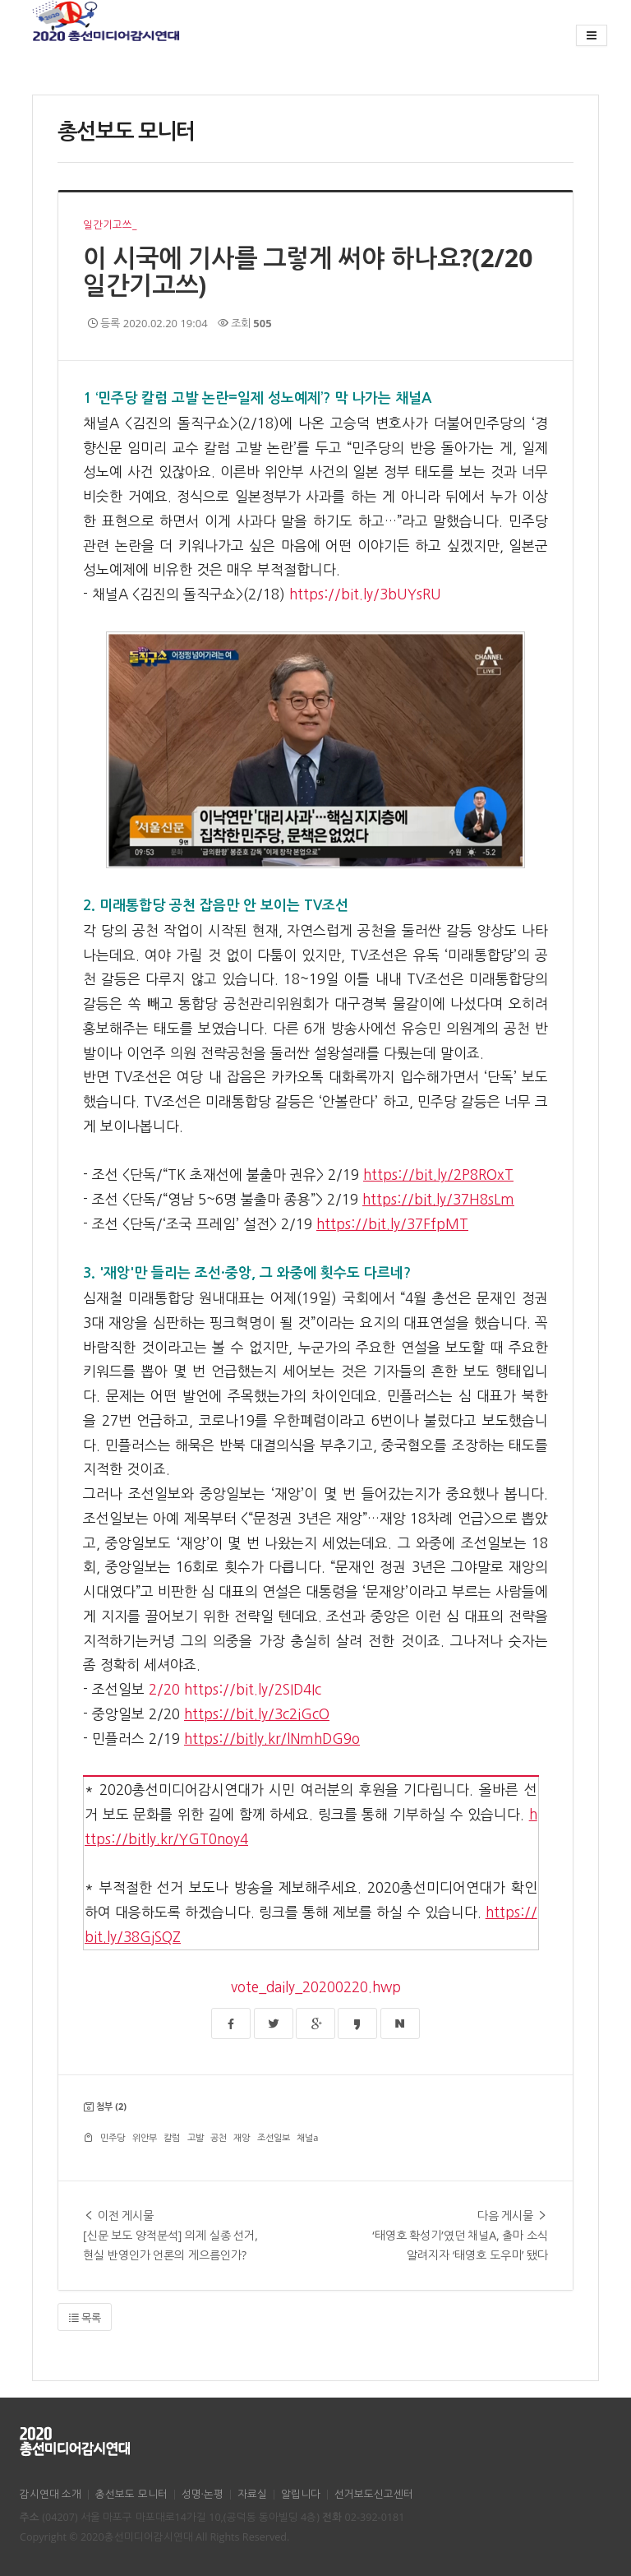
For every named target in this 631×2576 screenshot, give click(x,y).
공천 (218, 2136)
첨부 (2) (111, 2106)
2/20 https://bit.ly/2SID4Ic (235, 1689)
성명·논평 (202, 2494)
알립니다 (300, 2494)
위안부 (144, 2136)
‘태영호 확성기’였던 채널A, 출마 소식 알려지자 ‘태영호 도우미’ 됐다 (455, 2234)
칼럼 (172, 2136)
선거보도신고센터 (373, 2494)
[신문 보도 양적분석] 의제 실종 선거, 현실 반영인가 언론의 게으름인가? (176, 2234)
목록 (84, 2317)
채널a (307, 2136)
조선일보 (273, 2136)
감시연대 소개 (50, 2494)
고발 (195, 2136)
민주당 (112, 2136)
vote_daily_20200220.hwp (316, 1987)
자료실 (252, 2494)
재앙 (241, 2136)
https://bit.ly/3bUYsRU (365, 594)
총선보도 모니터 (131, 2494)
